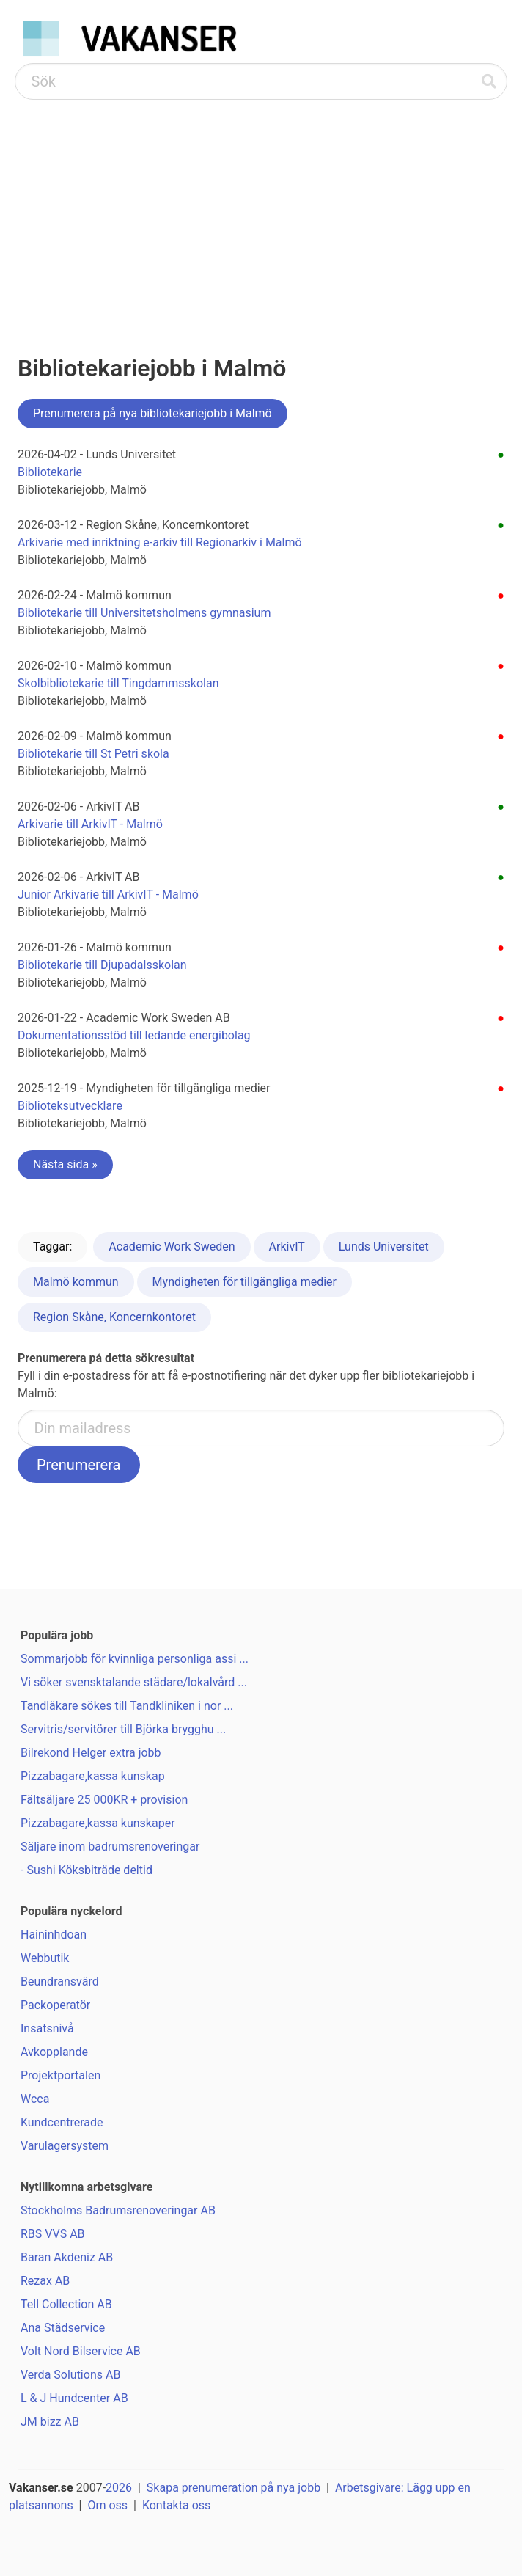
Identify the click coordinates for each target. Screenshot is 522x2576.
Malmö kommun (76, 1282)
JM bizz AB (50, 2422)
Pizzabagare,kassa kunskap (93, 1776)
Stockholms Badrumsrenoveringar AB (118, 2210)
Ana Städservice (63, 2328)
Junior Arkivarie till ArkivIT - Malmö (108, 894)
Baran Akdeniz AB (67, 2257)
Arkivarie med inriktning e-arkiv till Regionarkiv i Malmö (160, 542)
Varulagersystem (65, 2146)
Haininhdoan (54, 1935)
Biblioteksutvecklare (70, 1106)
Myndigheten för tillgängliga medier (244, 1282)
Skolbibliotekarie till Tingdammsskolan (118, 683)
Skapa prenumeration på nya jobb (233, 2488)
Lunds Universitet (384, 1247)
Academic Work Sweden (172, 1247)
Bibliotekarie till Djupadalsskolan (102, 965)
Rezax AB (45, 2281)
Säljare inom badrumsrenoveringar (110, 1847)
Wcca (35, 2099)
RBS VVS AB (53, 2234)
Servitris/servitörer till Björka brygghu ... (123, 1729)
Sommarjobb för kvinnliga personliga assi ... (135, 1659)
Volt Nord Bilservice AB (81, 2351)
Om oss (107, 2505)
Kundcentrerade (62, 2122)
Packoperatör (55, 2005)
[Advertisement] (261, 209)
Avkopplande (54, 2052)
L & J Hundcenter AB (74, 2398)
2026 (119, 2488)
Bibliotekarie (50, 472)
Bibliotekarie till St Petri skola (93, 754)
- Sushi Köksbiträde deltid (86, 1870)
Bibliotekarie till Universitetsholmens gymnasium (144, 613)
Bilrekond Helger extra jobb (91, 1753)
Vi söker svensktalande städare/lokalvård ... (134, 1682)
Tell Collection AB (66, 2304)
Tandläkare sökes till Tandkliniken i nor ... (127, 1706)
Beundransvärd (60, 1981)
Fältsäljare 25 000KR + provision (104, 1800)
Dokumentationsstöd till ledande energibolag (134, 1035)
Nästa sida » (65, 1164)
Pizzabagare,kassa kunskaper (98, 1823)
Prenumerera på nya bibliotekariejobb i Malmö (152, 413)
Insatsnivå (47, 2028)
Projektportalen (60, 2075)
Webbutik (45, 1958)
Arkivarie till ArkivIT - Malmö (90, 824)
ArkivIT (287, 1247)
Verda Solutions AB (70, 2375)
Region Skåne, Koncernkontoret (114, 1317)
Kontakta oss (176, 2505)
